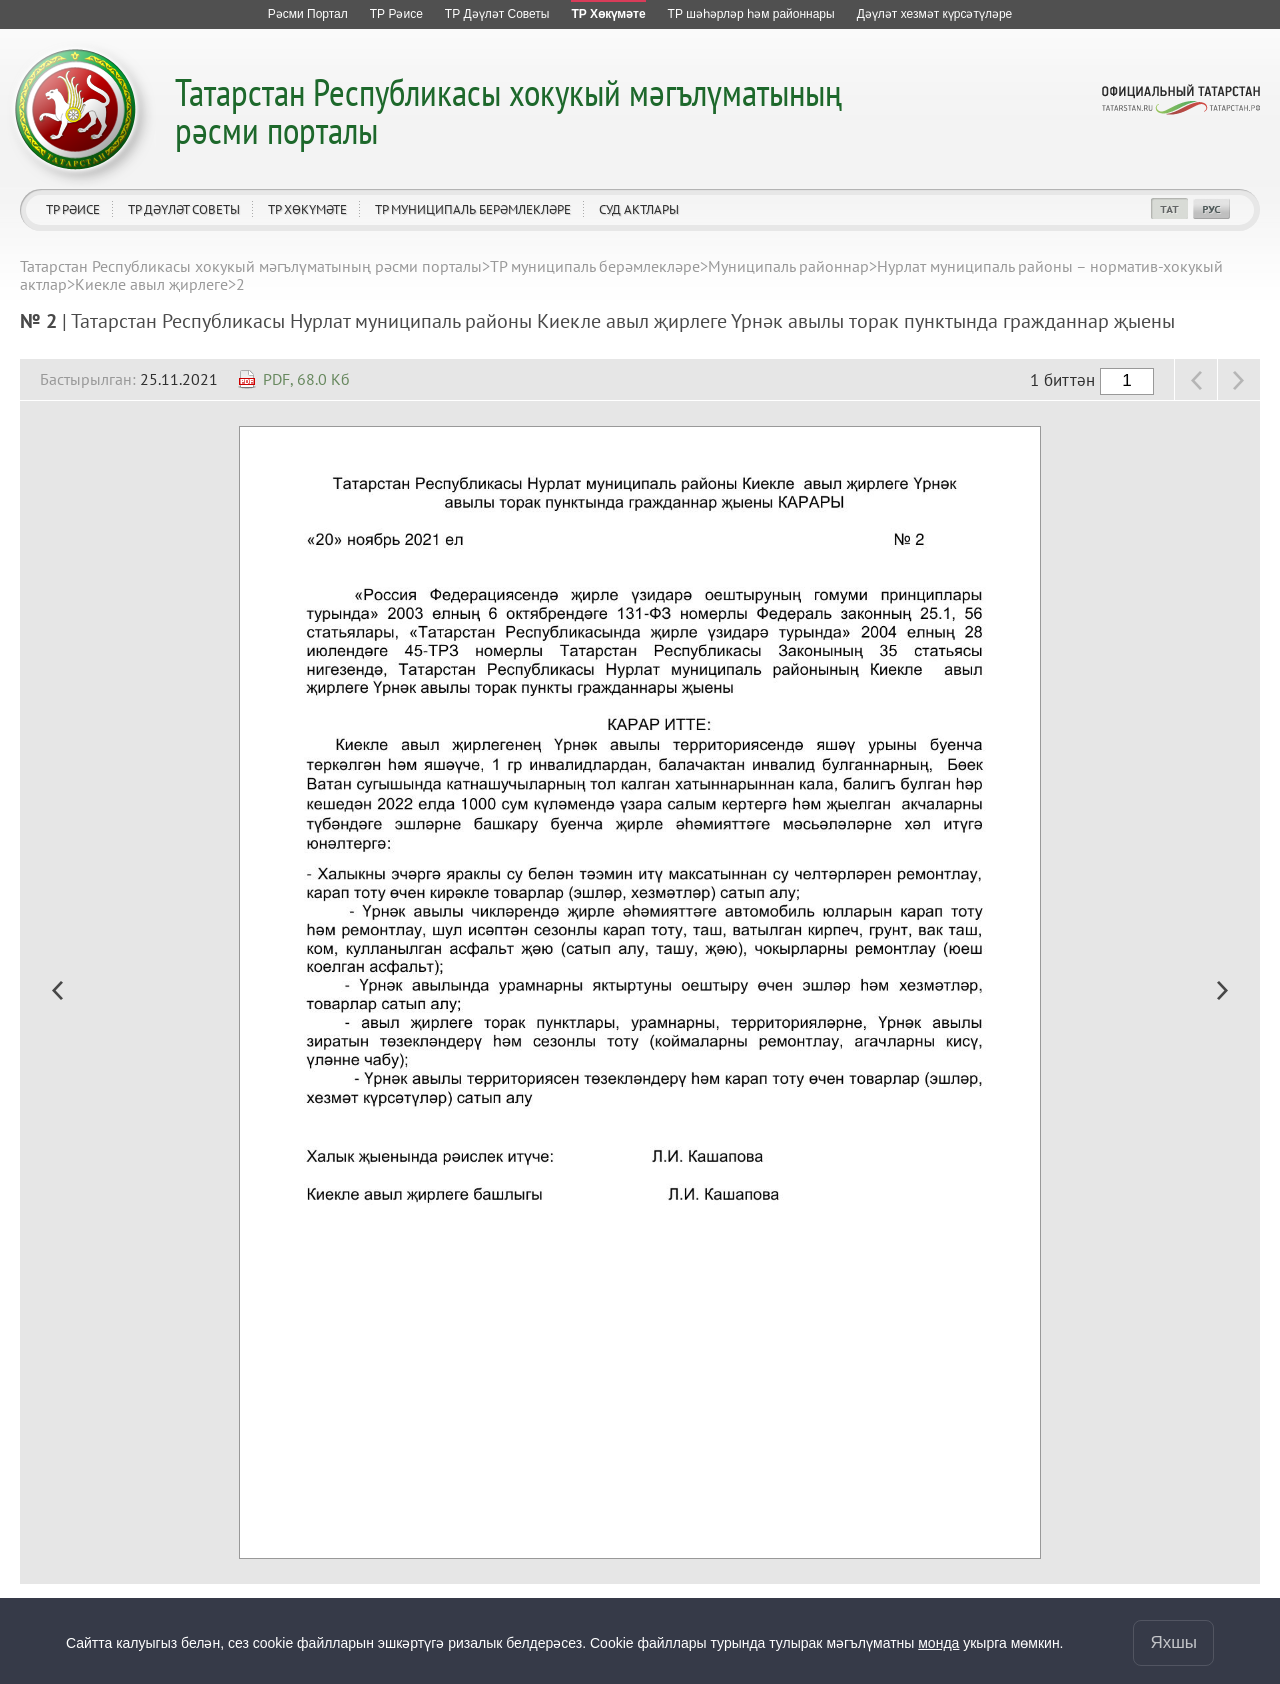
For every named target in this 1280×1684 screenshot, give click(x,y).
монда (938, 1643)
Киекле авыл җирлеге (151, 284)
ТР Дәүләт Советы (184, 209)
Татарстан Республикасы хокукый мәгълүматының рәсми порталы (508, 110)
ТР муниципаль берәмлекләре (473, 209)
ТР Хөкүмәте (307, 209)
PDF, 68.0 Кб (306, 379)
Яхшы (1173, 1642)
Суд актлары (639, 209)
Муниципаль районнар (788, 266)
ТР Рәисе (73, 209)
